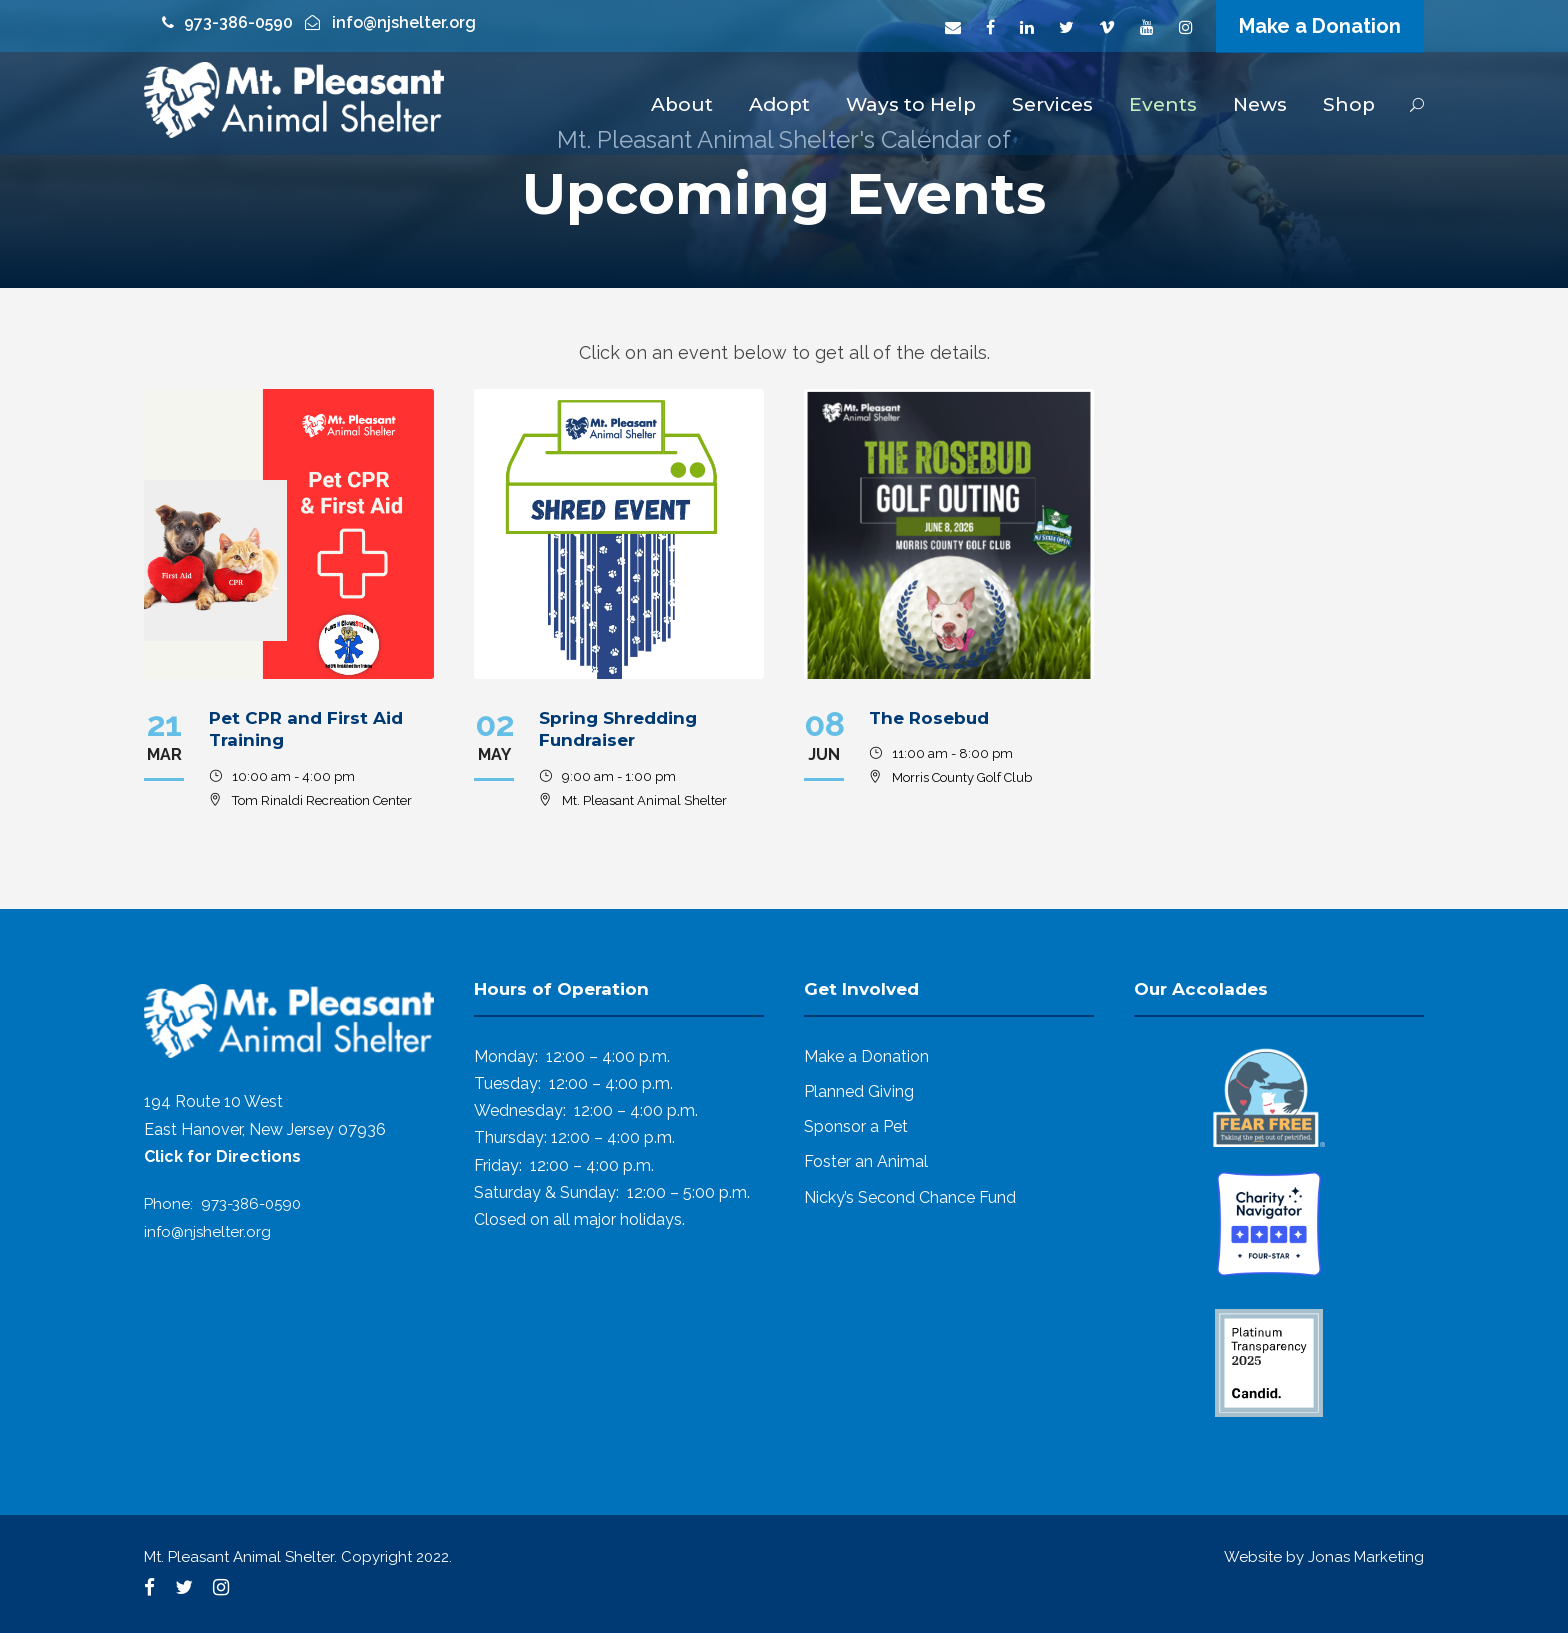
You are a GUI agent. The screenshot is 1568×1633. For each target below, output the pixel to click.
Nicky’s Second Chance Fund (910, 1197)
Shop (1349, 104)
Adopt (779, 104)
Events (1163, 104)
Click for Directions (222, 1156)
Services (1052, 104)
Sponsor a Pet (856, 1126)
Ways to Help (911, 104)
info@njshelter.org (207, 1232)
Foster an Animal (866, 1161)
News (1260, 104)
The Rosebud (929, 718)
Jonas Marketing (1366, 1557)
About (682, 104)
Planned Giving (859, 1091)
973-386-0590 (251, 1204)
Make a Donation (1320, 26)
